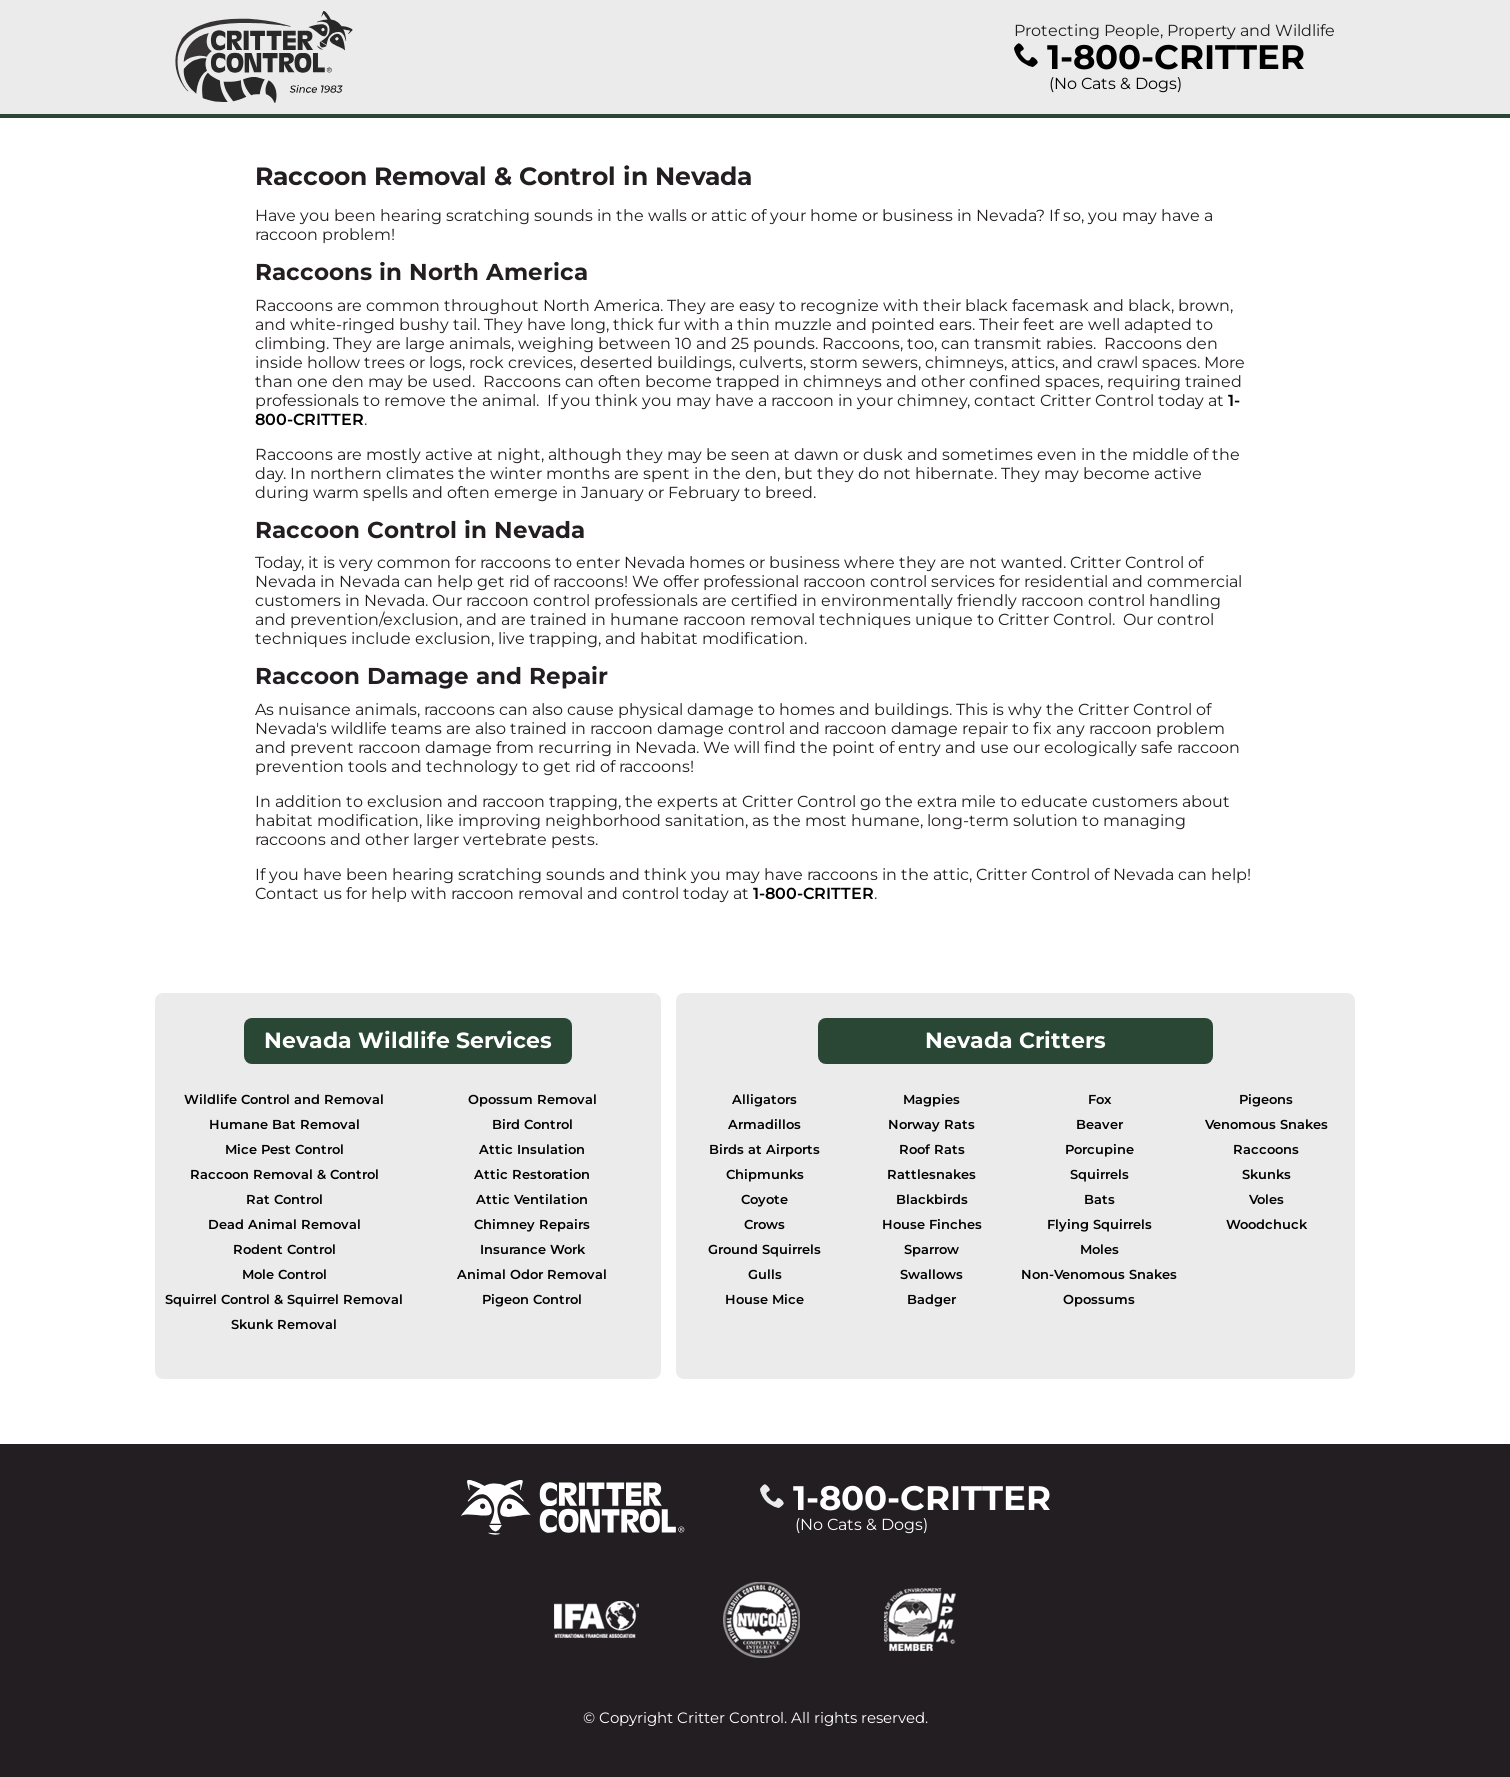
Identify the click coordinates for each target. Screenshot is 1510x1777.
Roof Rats (932, 1149)
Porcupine (1099, 1149)
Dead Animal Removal (284, 1224)
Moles (1099, 1249)
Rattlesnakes (931, 1174)
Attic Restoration (532, 1174)
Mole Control (284, 1274)
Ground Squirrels (764, 1249)
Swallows (931, 1274)
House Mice (764, 1299)
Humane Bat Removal (284, 1124)
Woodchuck (1266, 1224)
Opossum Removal (532, 1099)
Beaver (1099, 1124)
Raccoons (1266, 1149)
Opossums (1099, 1299)
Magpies (931, 1099)
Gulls (765, 1274)
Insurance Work (532, 1249)
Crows (764, 1224)
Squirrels (1099, 1174)
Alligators (764, 1099)
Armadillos (764, 1124)
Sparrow (931, 1249)
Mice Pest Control (284, 1149)
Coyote (764, 1199)
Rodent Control (284, 1249)
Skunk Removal (284, 1324)
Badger (931, 1299)
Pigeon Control (532, 1299)
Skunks (1266, 1174)
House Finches (932, 1224)
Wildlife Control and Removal (284, 1099)
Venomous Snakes (1266, 1124)
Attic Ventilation (532, 1199)
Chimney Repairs (532, 1224)
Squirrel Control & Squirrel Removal (284, 1299)
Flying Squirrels (1099, 1224)
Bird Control (532, 1124)
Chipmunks (765, 1174)
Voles (1266, 1199)
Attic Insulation (532, 1149)
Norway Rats (931, 1124)
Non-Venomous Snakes (1099, 1274)
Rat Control (284, 1199)
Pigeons (1266, 1099)
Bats (1099, 1199)
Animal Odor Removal (532, 1274)
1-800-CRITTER (813, 893)
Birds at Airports (764, 1149)
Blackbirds (932, 1199)
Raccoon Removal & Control (284, 1174)
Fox (1099, 1099)
